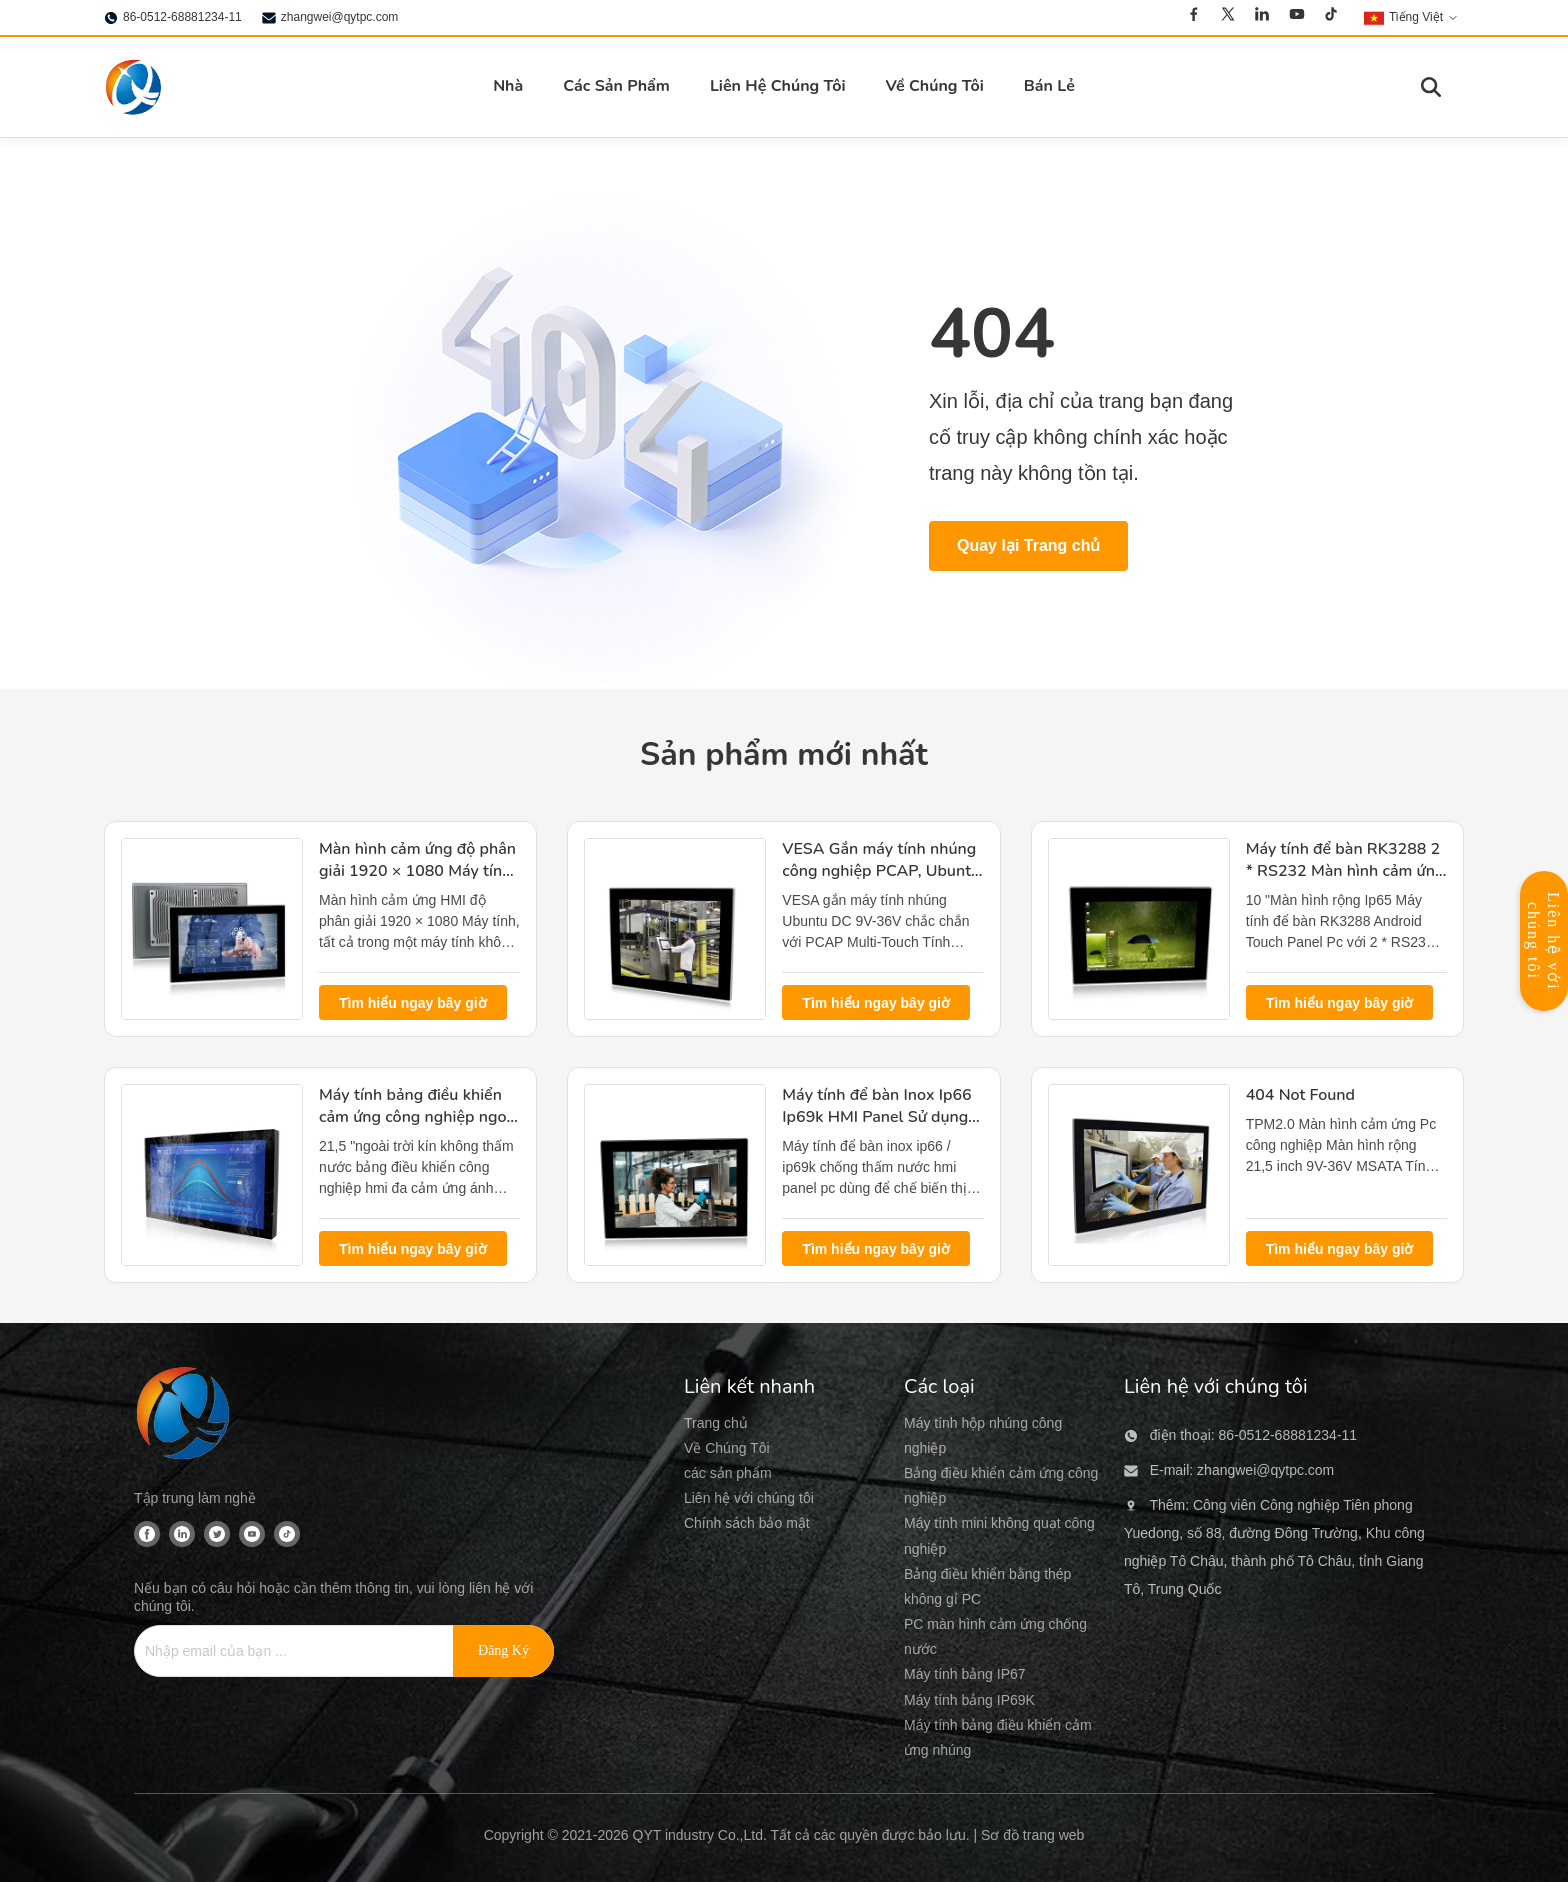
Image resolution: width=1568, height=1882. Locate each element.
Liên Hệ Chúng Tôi (778, 86)
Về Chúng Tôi (935, 86)
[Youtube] (1297, 17)
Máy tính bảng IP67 (965, 1674)
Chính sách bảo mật (747, 1523)
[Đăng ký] (503, 1651)
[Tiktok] (1331, 17)
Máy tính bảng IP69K (969, 1700)
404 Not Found (1300, 1095)
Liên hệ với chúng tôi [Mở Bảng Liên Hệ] (1543, 941)
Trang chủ (716, 1423)
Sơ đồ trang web (1032, 1835)
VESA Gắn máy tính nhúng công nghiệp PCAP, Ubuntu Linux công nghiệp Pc (881, 871)
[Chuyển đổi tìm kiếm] (1431, 87)
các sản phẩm (728, 1473)
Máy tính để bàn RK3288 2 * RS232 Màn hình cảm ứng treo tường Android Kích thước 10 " (1345, 882)
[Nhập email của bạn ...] (284, 1651)
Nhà (508, 86)
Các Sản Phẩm (616, 86)
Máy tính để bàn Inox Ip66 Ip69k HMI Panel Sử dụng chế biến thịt (876, 1117)
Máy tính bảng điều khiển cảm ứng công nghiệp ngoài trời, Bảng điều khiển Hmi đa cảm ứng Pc (419, 1128)
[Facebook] (1194, 17)
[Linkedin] (1262, 17)
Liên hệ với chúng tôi (749, 1498)
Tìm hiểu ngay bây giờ (413, 1003)
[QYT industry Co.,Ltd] (184, 1416)
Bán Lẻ (1049, 86)
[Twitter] (1228, 17)
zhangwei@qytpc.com (340, 17)
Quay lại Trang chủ (1028, 545)
